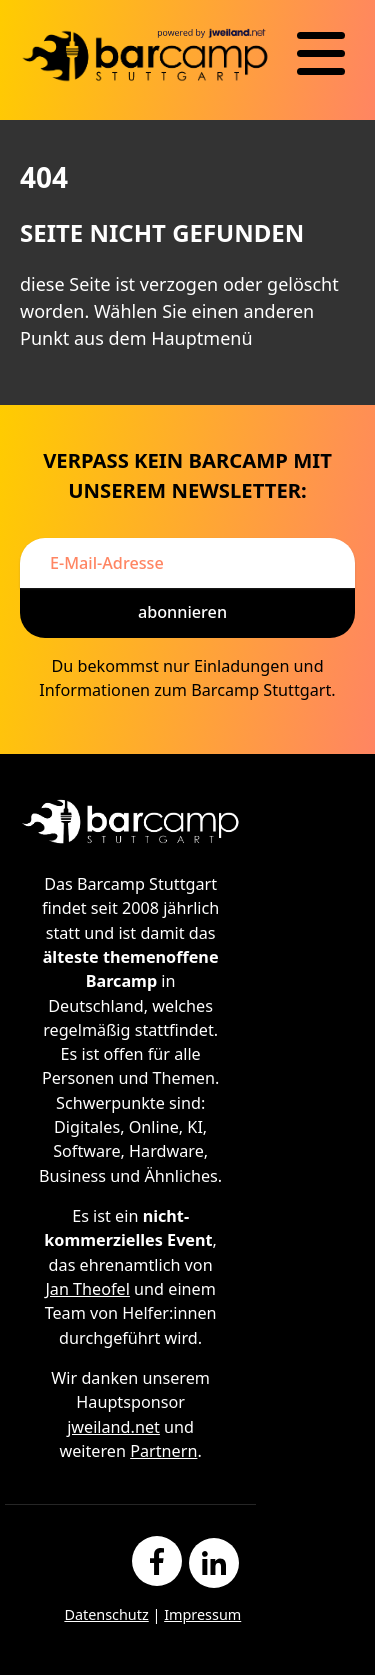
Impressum (202, 1614)
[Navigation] (321, 54)
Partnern (163, 1451)
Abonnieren (182, 612)
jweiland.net (113, 1427)
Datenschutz (106, 1614)
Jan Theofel (87, 1289)
